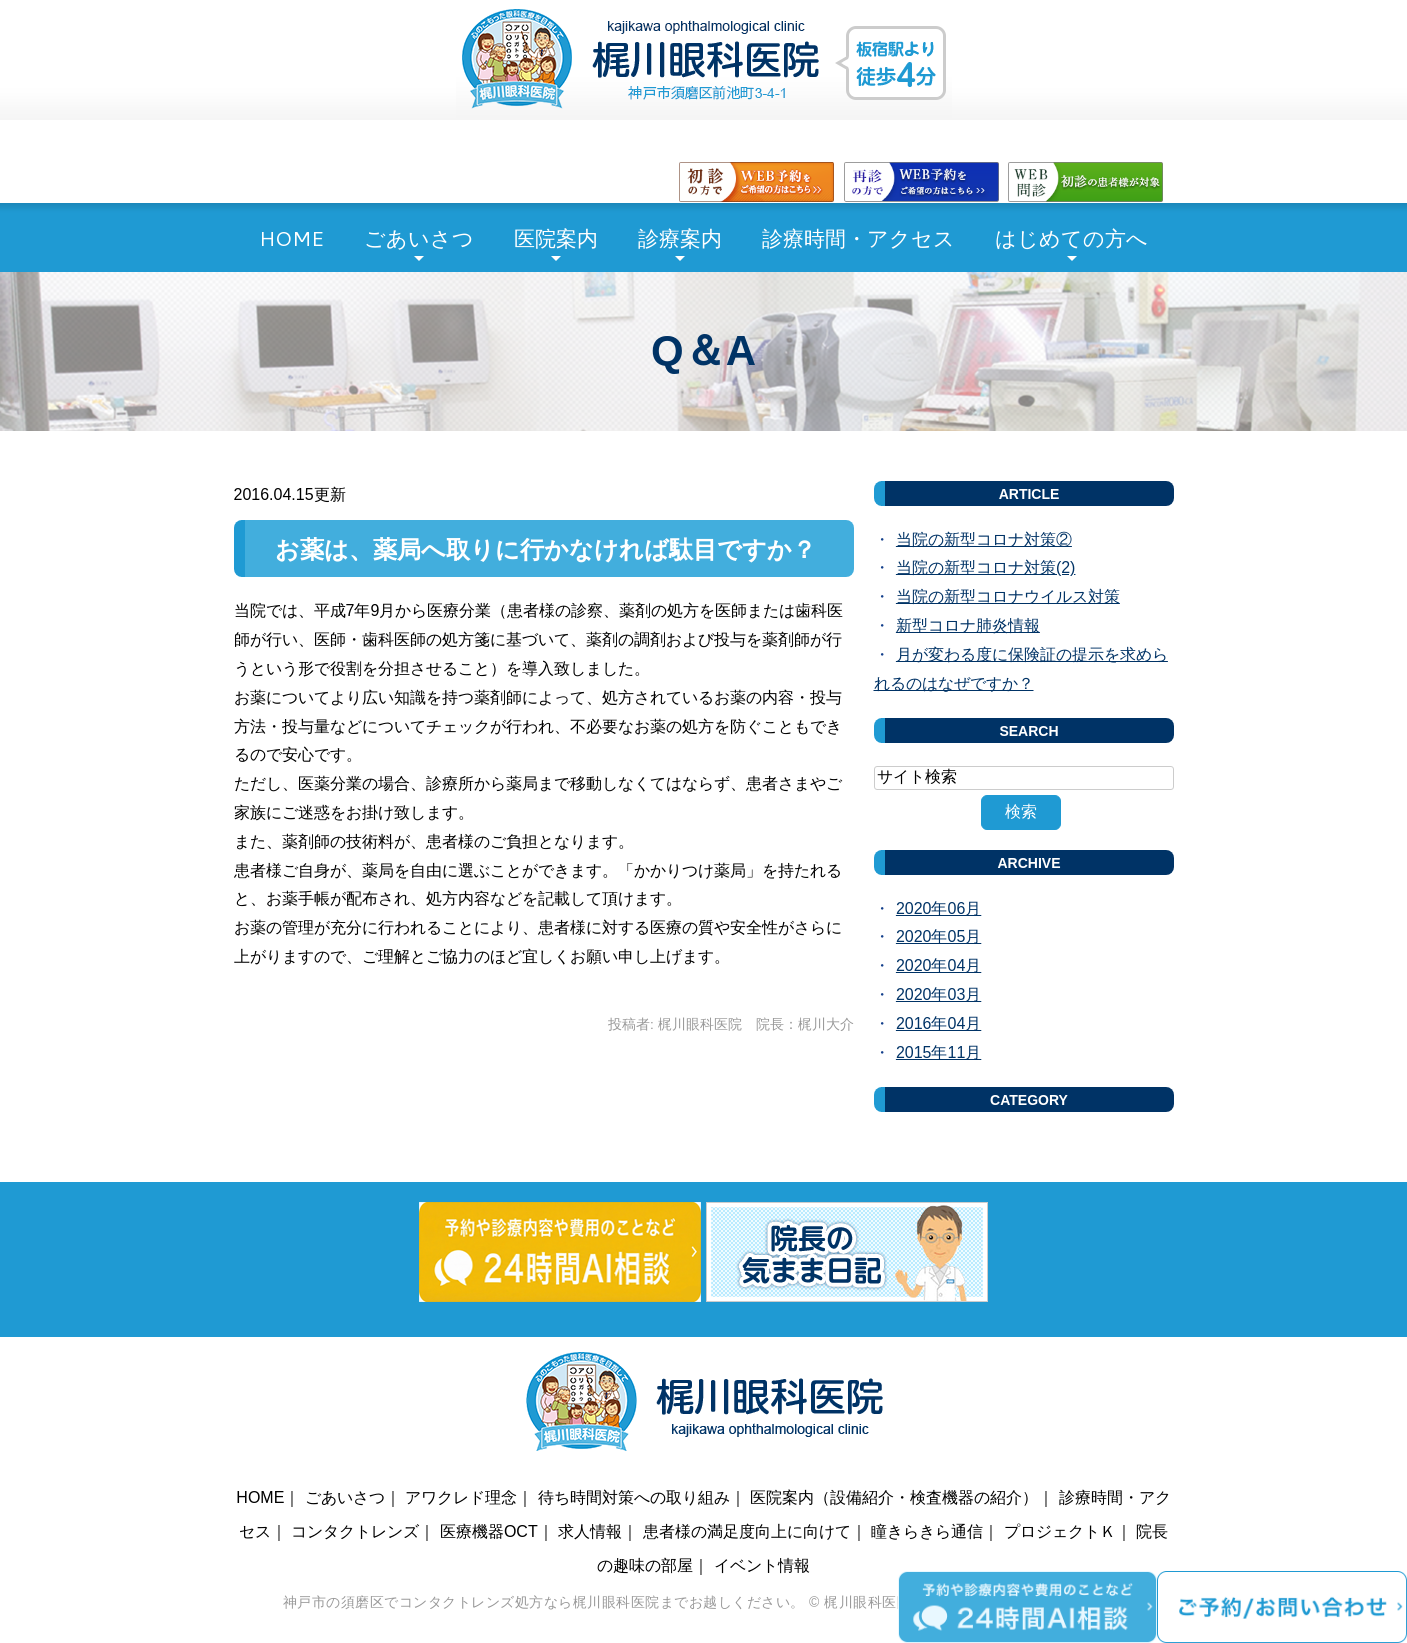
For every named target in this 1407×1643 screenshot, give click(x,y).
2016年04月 (938, 1023)
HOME (291, 238)
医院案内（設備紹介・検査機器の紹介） (894, 1497)
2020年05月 (938, 936)
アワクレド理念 (461, 1497)
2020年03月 (938, 994)
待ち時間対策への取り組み (634, 1497)
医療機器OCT (489, 1531)
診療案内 (680, 238)
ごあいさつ (419, 238)
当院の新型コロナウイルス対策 (1008, 596)
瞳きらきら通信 (927, 1531)
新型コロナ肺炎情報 (968, 625)
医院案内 (556, 238)
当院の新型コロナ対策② (984, 539)
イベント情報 (762, 1565)
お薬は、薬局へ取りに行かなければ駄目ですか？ (545, 549)
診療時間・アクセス (858, 238)
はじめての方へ (1071, 238)
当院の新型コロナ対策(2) (986, 567)
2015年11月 (938, 1052)
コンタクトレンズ (355, 1531)
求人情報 (590, 1531)
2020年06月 (938, 908)
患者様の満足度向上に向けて (747, 1531)
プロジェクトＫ (1060, 1531)
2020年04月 (938, 965)
